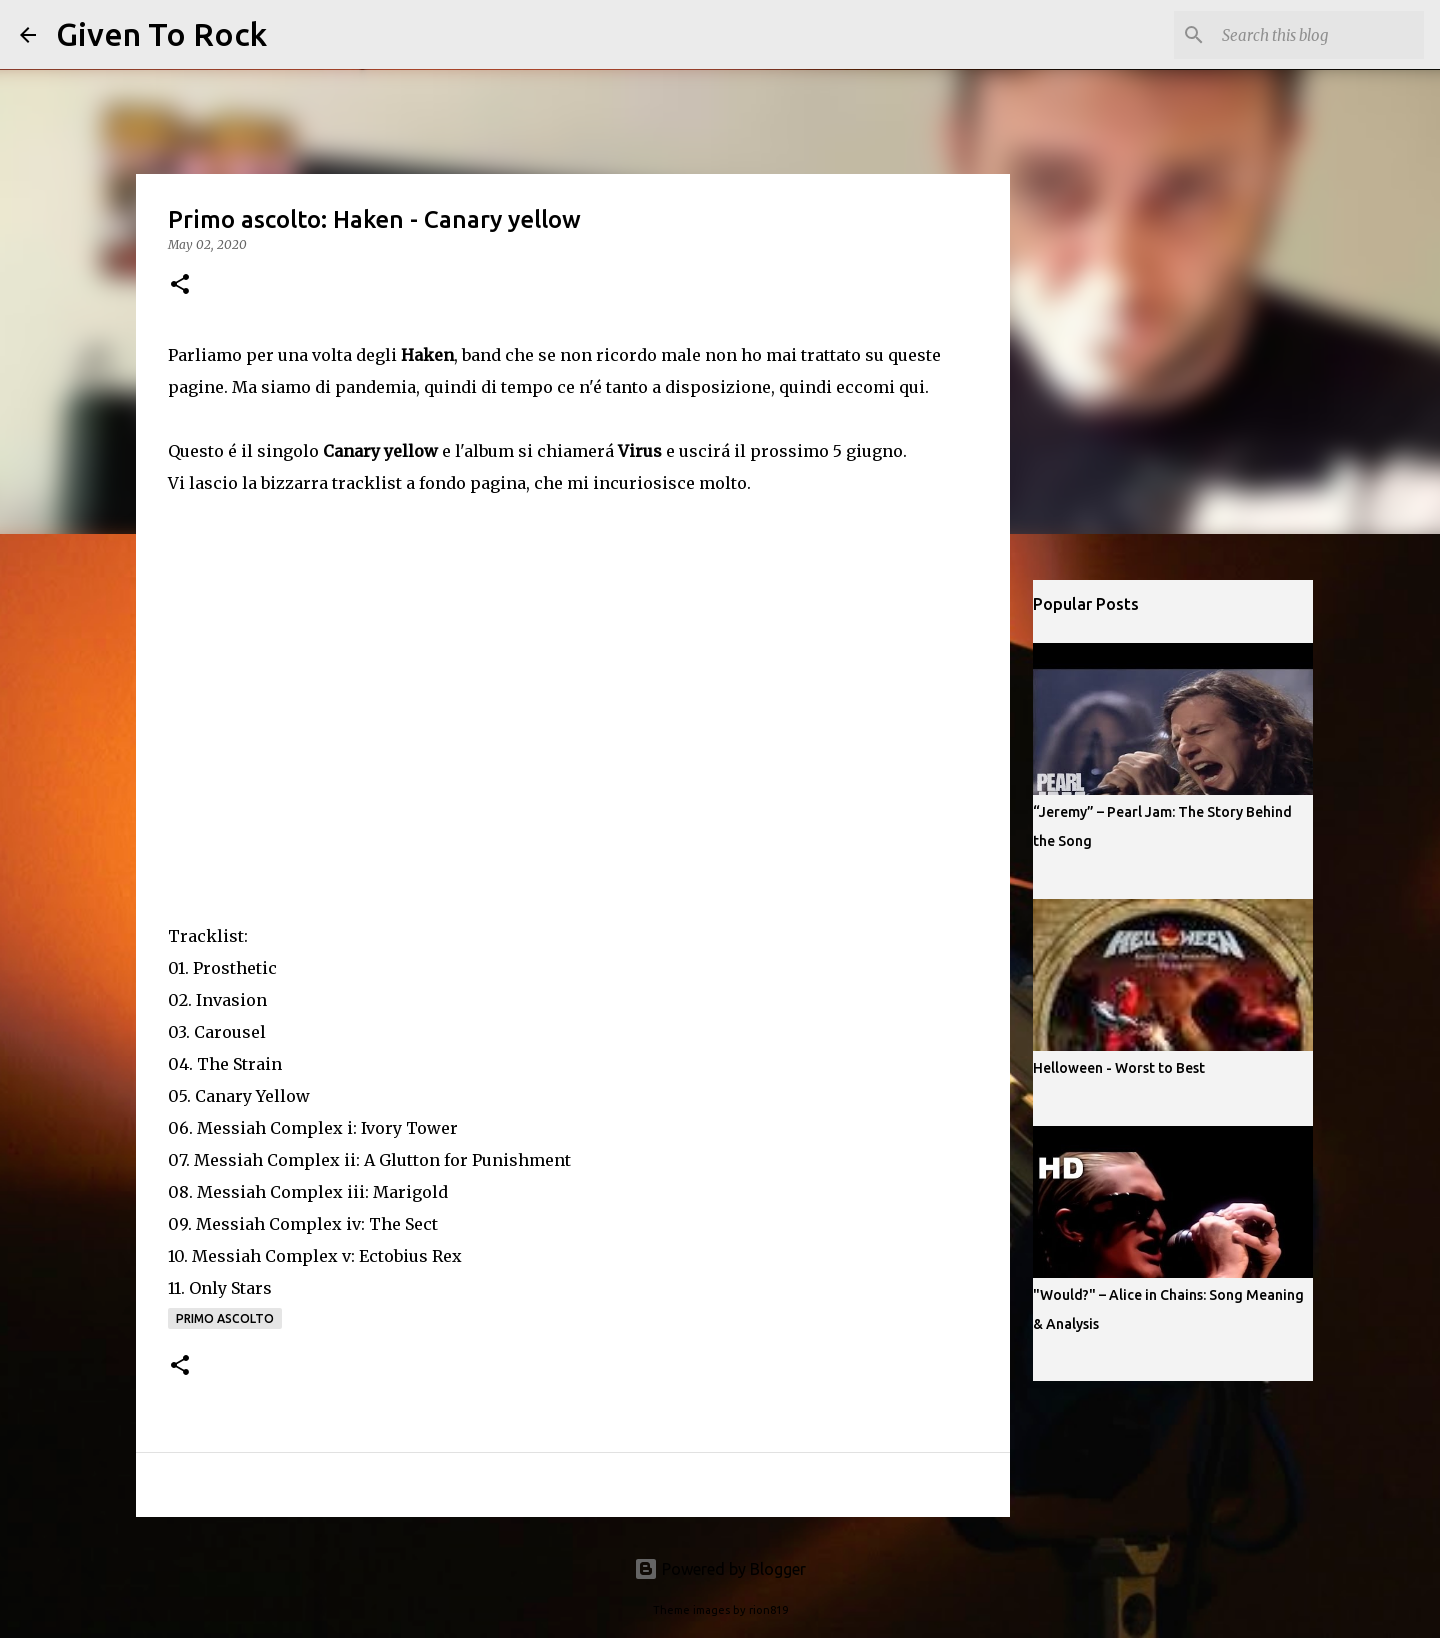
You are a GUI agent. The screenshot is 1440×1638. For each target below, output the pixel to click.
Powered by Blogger (720, 1569)
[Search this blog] (1319, 35)
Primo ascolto (225, 1318)
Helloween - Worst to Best (1119, 1068)
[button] (180, 285)
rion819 (768, 1610)
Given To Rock (161, 34)
